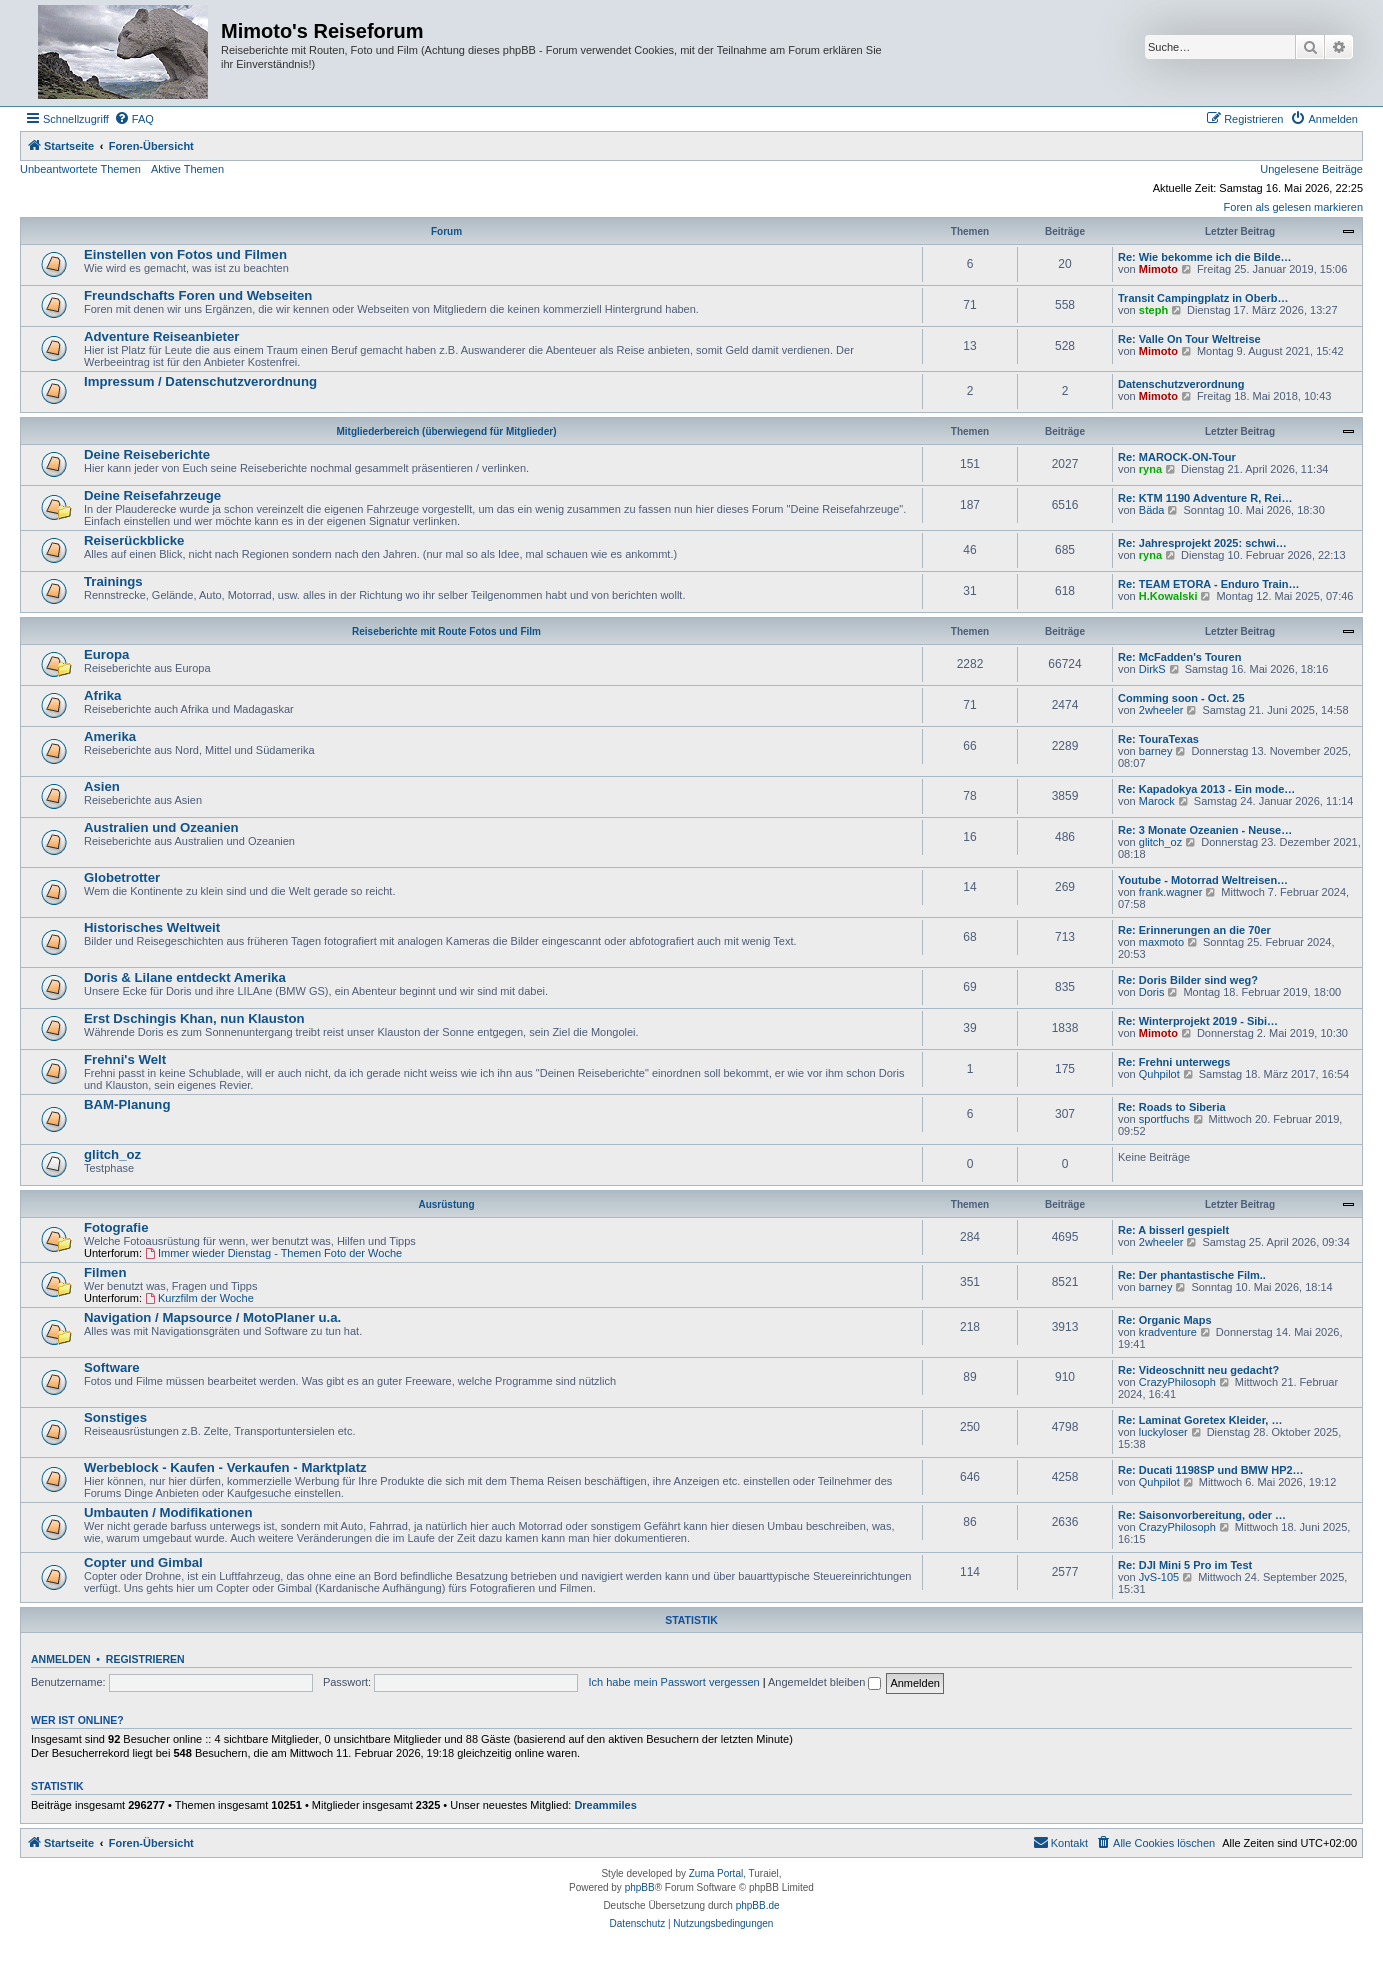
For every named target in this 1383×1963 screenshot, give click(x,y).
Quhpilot (1159, 1074)
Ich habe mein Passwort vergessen (673, 1682)
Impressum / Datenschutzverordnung (200, 381)
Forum (446, 231)
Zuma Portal (716, 1873)
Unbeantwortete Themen (80, 169)
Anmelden (61, 1659)
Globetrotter (122, 877)
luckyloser (1163, 1432)
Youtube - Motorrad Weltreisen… (1203, 880)
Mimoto (1158, 269)
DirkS (1152, 669)
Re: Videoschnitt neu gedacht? (1198, 1370)
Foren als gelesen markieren (1293, 207)
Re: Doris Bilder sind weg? (1188, 980)
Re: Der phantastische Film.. (1192, 1275)
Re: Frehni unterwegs (1174, 1062)
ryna (1150, 469)
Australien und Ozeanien (161, 827)
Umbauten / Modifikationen (168, 1512)
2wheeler (1161, 710)
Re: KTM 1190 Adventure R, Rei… (1205, 498)
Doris (1152, 992)
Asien (102, 786)
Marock (1157, 801)
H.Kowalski (1168, 596)
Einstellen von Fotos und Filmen (185, 254)
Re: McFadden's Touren (1179, 657)
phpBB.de (758, 1905)
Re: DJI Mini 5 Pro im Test (1185, 1565)
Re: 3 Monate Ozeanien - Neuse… (1205, 830)
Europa (106, 654)
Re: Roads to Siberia (1172, 1107)
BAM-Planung (127, 1104)
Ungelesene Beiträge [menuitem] (1311, 169)
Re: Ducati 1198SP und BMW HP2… (1211, 1470)
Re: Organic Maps (1165, 1320)
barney (1156, 751)
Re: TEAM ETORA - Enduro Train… (1209, 584)
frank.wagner (1171, 892)
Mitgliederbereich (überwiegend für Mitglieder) (446, 431)
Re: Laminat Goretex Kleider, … (1200, 1420)
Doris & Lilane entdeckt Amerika (185, 977)
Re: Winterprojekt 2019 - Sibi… (1198, 1021)
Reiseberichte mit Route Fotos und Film (446, 631)
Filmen (105, 1272)
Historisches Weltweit (152, 927)
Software (112, 1367)
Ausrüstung (446, 1204)
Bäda (1152, 510)
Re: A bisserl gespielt (1173, 1230)
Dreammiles (605, 1805)
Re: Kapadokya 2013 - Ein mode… (1206, 789)
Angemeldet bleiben (824, 1682)
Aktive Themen (187, 169)
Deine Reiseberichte (147, 454)
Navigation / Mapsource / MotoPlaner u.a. (212, 1317)
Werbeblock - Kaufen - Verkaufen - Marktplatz (225, 1467)
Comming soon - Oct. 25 (1181, 698)
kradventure (1168, 1332)
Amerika (110, 736)
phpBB (640, 1887)
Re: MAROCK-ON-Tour (1177, 457)
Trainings (113, 581)
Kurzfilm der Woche (199, 1298)
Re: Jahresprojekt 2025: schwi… (1202, 543)
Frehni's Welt (125, 1059)
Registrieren (145, 1659)
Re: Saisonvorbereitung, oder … (1202, 1515)
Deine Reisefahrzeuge (152, 495)
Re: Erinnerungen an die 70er (1194, 930)
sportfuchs (1164, 1119)
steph (1153, 310)
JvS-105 (1159, 1577)
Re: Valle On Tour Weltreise (1189, 339)
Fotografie (116, 1227)
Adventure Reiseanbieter (161, 336)
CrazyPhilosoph (1177, 1382)
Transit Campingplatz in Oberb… (1203, 298)
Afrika (102, 695)
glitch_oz (1160, 842)
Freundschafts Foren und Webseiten (198, 295)
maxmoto (1161, 942)
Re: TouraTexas (1158, 739)
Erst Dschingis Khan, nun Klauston (194, 1018)
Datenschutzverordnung (1181, 384)
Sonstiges (115, 1417)
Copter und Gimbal (143, 1562)
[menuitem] (134, 119)
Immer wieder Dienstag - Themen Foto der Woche (273, 1253)
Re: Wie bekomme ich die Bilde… (1205, 257)
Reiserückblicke (134, 540)
